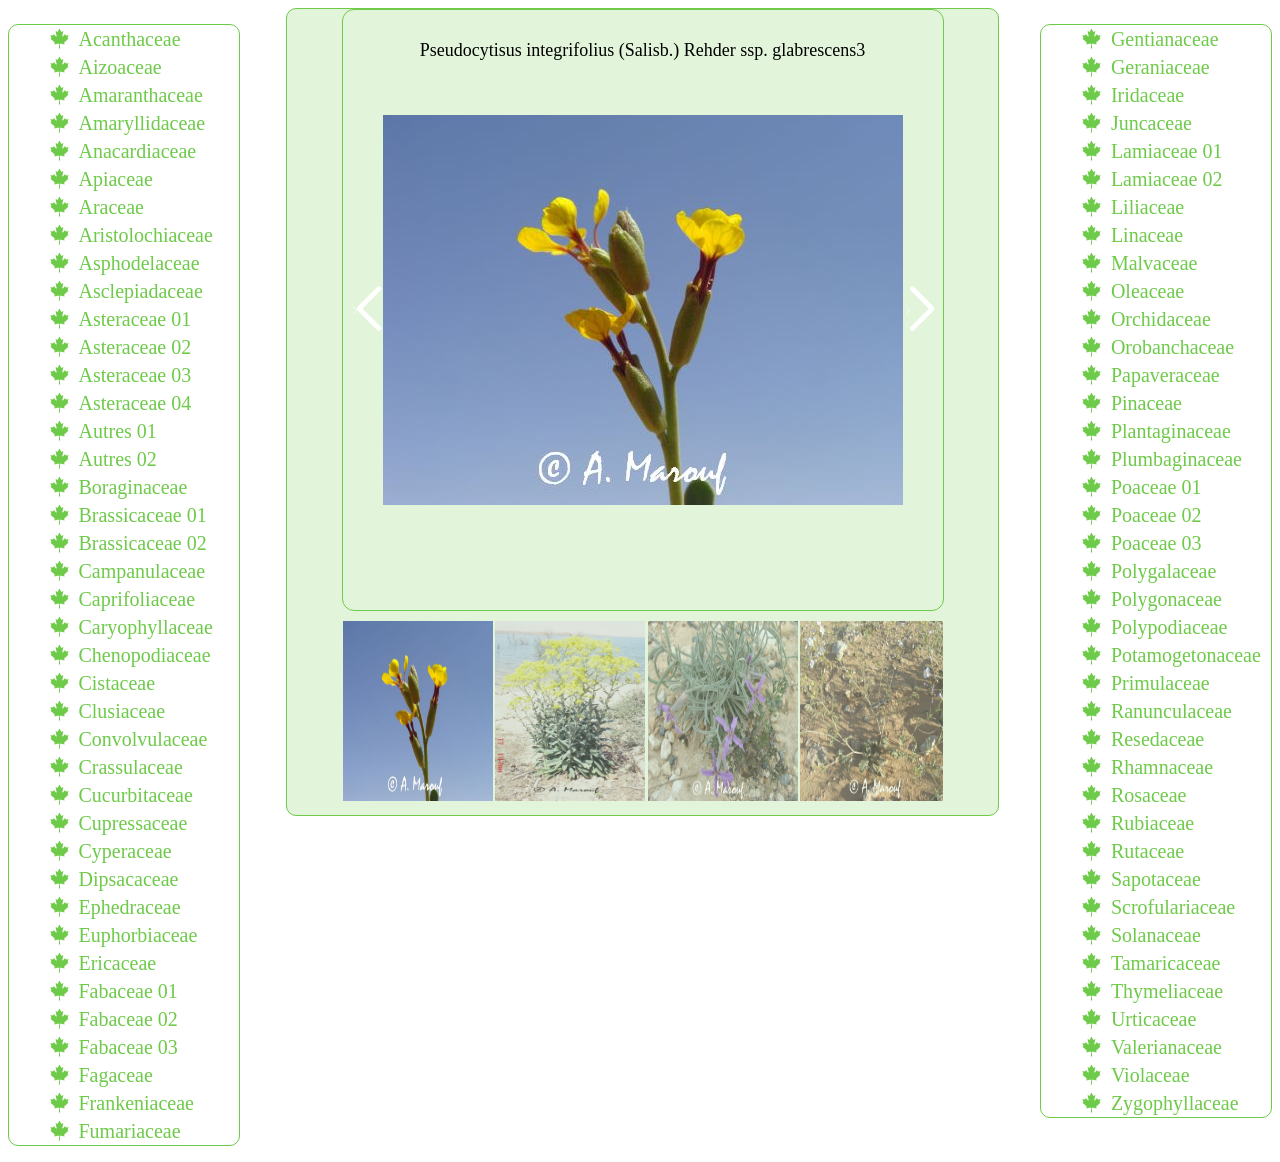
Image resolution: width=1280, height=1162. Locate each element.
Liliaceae (1147, 207)
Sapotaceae (1156, 879)
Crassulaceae (130, 767)
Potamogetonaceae (1186, 655)
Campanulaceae (141, 571)
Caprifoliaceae (136, 599)
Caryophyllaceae (145, 627)
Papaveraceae (1165, 375)
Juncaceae (1151, 123)
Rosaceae (1149, 795)
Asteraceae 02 (134, 347)
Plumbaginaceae (1176, 459)
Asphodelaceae (138, 263)
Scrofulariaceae (1173, 907)
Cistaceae (116, 683)
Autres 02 (117, 459)
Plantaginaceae (1171, 431)
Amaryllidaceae (141, 123)
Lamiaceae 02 (1167, 179)
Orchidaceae (1161, 319)
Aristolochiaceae (145, 235)
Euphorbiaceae (137, 935)
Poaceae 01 (1156, 487)
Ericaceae (117, 963)
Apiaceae (115, 179)
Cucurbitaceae (135, 795)
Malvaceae (1154, 263)
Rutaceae (1147, 851)
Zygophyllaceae (1175, 1103)
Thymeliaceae (1167, 991)
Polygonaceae (1166, 599)
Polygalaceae (1164, 571)
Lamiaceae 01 (1167, 151)
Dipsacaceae (128, 879)
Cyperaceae (124, 851)
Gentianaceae (1165, 39)
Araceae (111, 207)
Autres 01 (117, 431)
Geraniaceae (1160, 67)
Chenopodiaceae (144, 655)
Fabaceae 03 (127, 1047)
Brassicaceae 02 (142, 543)
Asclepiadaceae (140, 291)
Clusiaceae (121, 711)
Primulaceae (1160, 683)
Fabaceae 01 (127, 991)
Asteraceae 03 (134, 375)
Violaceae (1150, 1075)
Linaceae (1147, 235)
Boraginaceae (132, 487)
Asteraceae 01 (134, 319)
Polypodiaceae (1169, 627)
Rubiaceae (1152, 823)
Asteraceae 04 (134, 403)
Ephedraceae (129, 907)
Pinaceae (1146, 403)
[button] (919, 310)
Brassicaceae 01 (142, 515)
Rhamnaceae (1162, 767)
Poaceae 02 (1156, 515)
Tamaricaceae (1166, 963)
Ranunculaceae (1171, 711)
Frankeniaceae (135, 1103)
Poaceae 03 (1156, 543)
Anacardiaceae (137, 151)
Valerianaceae (1166, 1047)
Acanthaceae (129, 39)
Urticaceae (1153, 1019)
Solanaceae (1156, 935)
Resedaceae (1157, 739)
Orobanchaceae (1172, 347)
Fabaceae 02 (127, 1019)
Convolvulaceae (142, 739)
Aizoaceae (119, 67)
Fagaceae (115, 1075)
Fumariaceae (129, 1131)
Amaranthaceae (140, 95)
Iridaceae (1147, 95)
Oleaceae (1147, 291)
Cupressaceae (132, 823)
